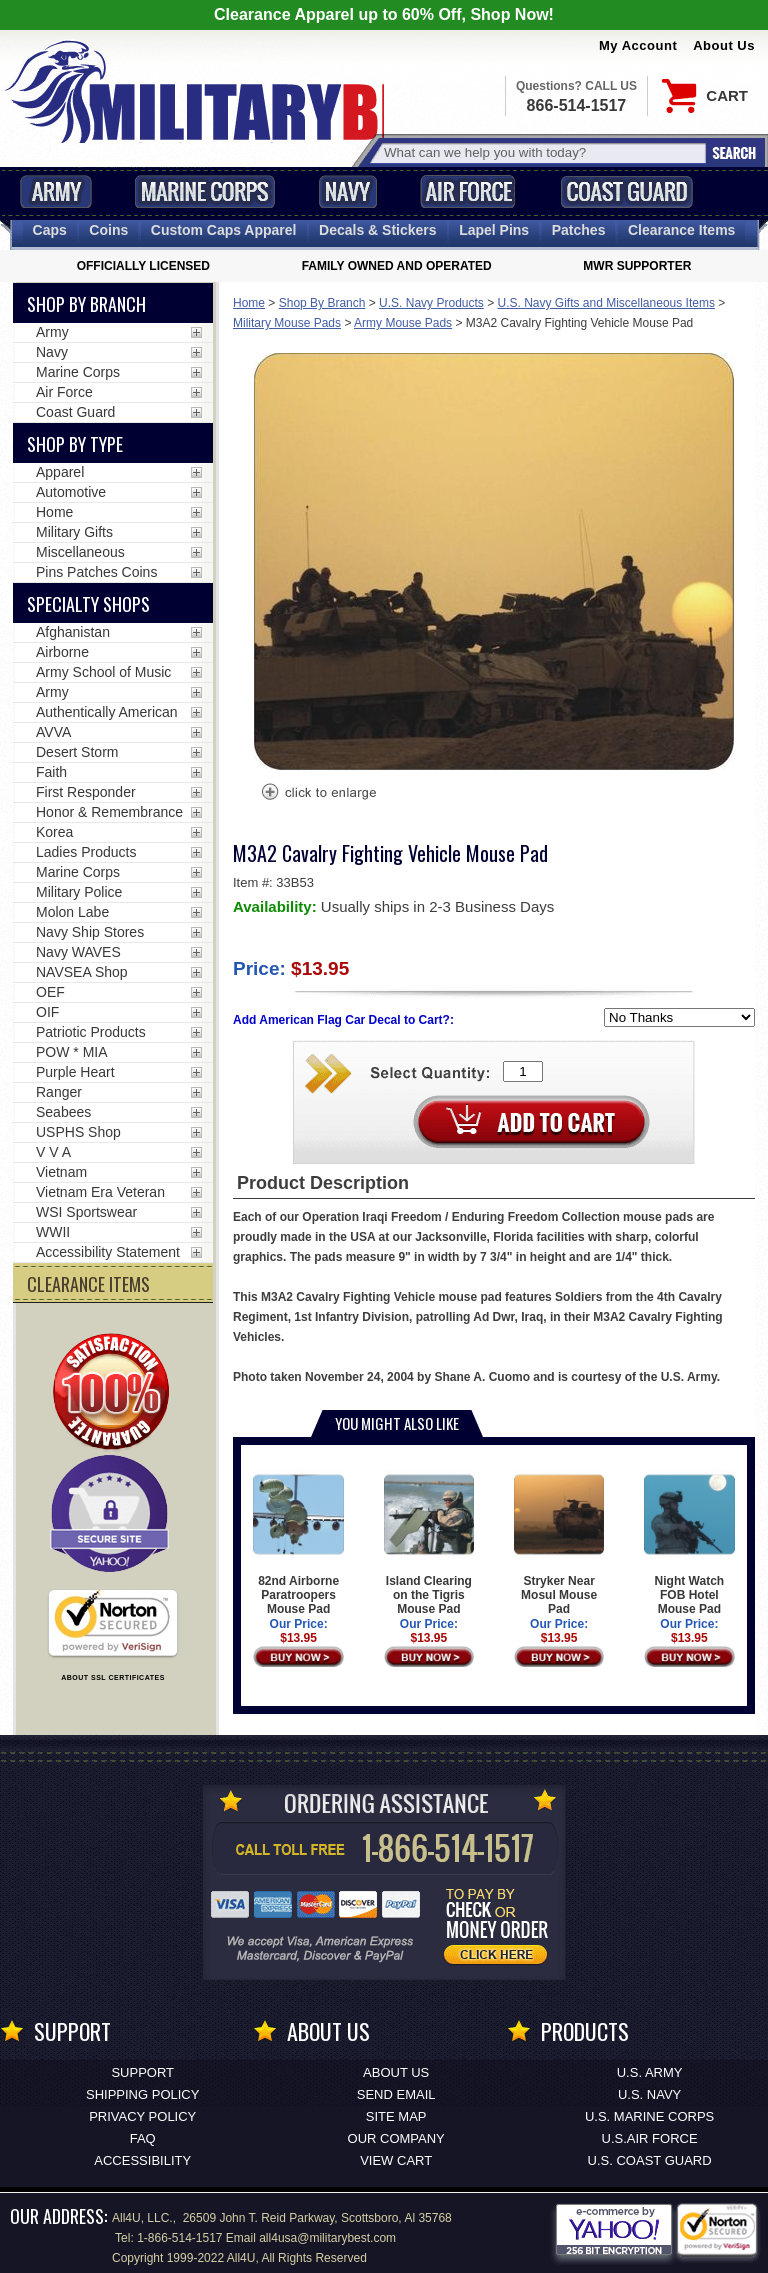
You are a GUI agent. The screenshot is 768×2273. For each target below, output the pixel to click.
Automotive (71, 492)
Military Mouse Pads (287, 323)
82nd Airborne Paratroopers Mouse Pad (298, 1542)
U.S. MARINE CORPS (649, 2116)
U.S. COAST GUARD (650, 2160)
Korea (54, 832)
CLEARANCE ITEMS (88, 1284)
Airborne (62, 652)
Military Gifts (74, 532)
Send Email (396, 2094)
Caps (50, 230)
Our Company (396, 2138)
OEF (50, 992)
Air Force (468, 191)
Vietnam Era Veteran (100, 1192)
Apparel (60, 472)
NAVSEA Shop (82, 972)
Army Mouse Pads (403, 323)
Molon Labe (72, 912)
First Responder (86, 792)
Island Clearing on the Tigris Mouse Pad (429, 1542)
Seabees (63, 1112)
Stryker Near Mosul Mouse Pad (559, 1542)
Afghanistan (73, 632)
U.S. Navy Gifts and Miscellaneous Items (606, 303)
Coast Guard (626, 191)
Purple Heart (75, 1072)
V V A (53, 1152)
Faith (51, 772)
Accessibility (142, 2160)
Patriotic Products (91, 1032)
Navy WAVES (78, 952)
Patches (579, 230)
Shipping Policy (142, 2094)
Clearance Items (681, 230)
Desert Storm (77, 752)
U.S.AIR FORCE (650, 2138)
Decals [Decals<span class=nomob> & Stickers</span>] (378, 230)
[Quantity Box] (523, 1071)
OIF (47, 1012)
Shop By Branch (322, 303)
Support (142, 2072)
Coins (108, 230)
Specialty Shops (88, 604)
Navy (348, 191)
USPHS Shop (78, 1132)
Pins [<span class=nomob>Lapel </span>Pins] (494, 230)
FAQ (143, 2138)
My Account (638, 45)
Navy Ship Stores (90, 932)
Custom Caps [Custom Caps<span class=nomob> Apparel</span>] (224, 230)
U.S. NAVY (649, 2094)
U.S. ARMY (650, 2072)
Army (56, 191)
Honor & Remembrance (109, 812)
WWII (53, 1232)
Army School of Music (103, 672)
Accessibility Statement (108, 1252)
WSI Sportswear (86, 1212)
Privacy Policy (142, 2116)
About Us (724, 45)
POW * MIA (72, 1052)
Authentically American (107, 712)
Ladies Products (86, 852)
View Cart (396, 2160)
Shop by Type (75, 444)
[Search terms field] (542, 152)
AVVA (53, 732)
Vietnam (61, 1172)
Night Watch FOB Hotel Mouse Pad (689, 1542)
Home (249, 303)
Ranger (59, 1092)
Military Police (79, 892)
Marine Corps (205, 191)
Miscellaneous (80, 552)
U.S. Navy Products (431, 303)
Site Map (396, 2116)
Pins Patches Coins (96, 572)
